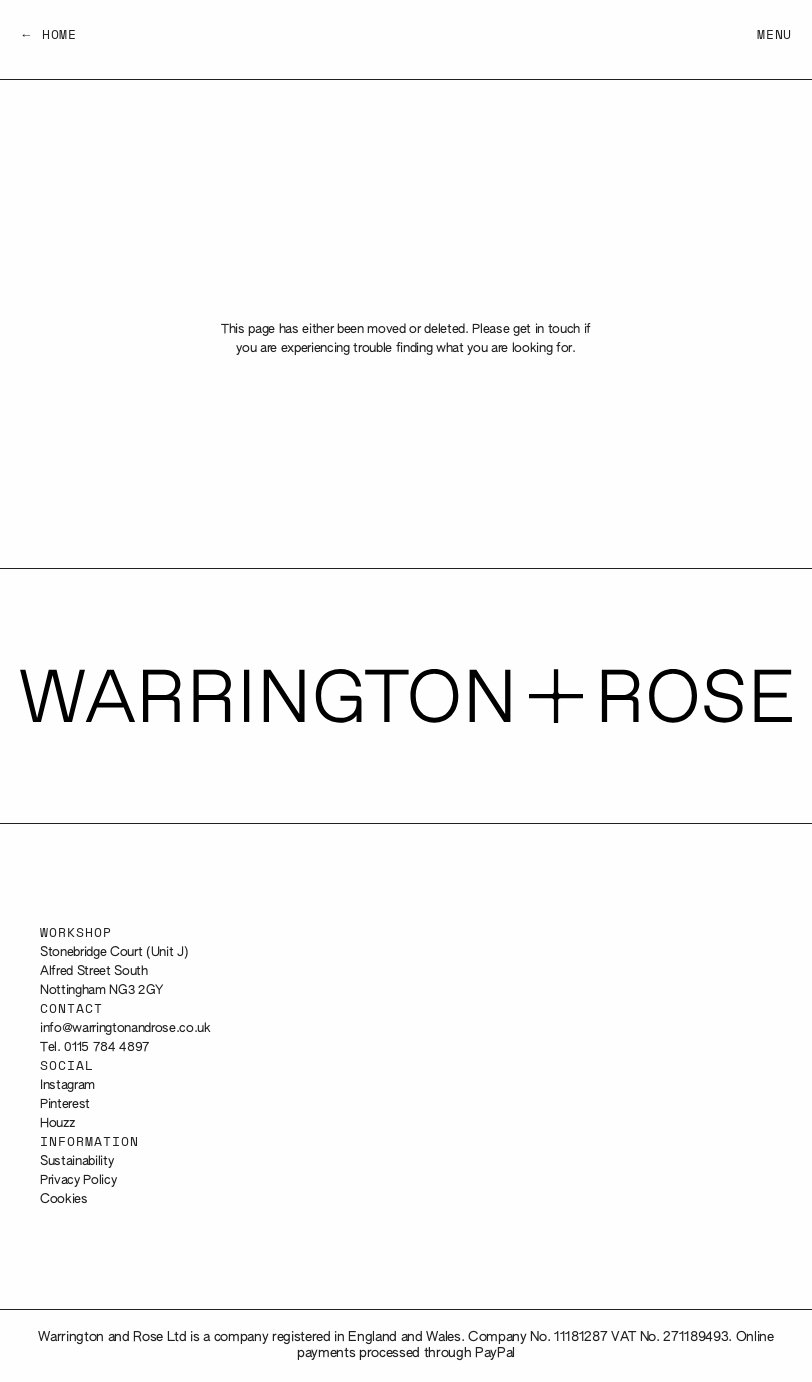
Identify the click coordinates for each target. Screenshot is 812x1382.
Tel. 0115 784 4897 (95, 1047)
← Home (48, 35)
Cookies (64, 1199)
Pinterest (65, 1104)
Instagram (67, 1085)
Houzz (57, 1123)
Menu (774, 35)
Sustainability (76, 1161)
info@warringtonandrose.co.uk (125, 1028)
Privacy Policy (78, 1180)
